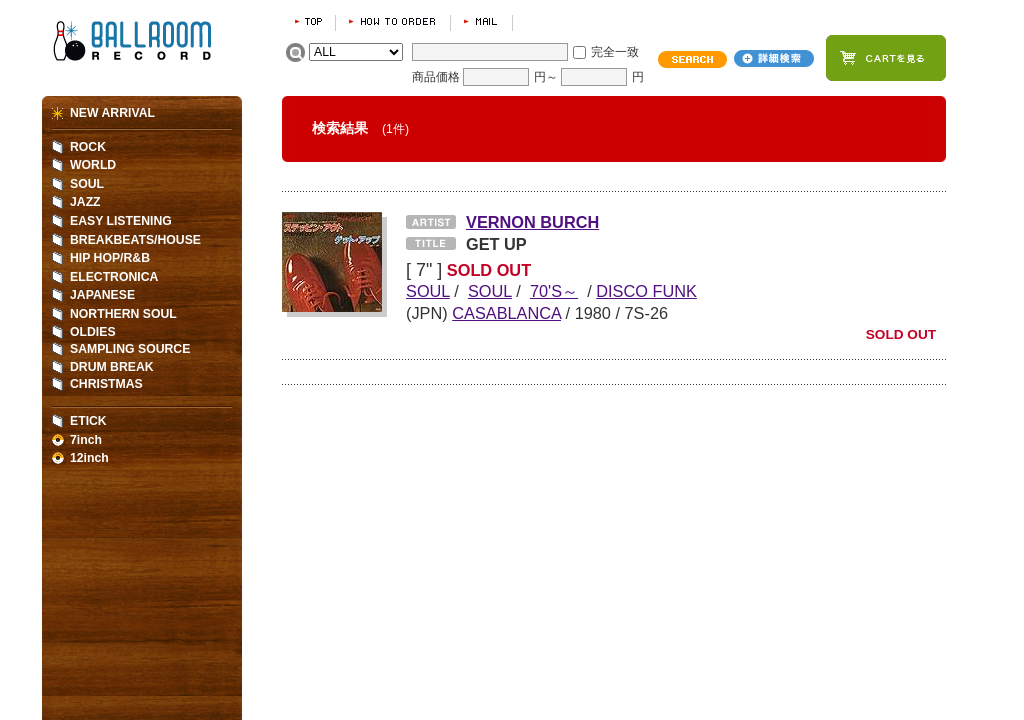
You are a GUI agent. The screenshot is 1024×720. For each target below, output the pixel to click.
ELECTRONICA (114, 277)
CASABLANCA (506, 313)
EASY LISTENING (121, 221)
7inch (86, 440)
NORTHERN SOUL (123, 314)
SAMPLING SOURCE (130, 349)
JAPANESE (102, 295)
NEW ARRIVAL (112, 113)
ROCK (88, 147)
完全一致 (615, 52)
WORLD (93, 165)
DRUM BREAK (112, 367)
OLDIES (93, 332)
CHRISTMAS (106, 384)
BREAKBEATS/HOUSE (135, 240)
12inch (89, 458)
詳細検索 (774, 58)
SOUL (87, 184)
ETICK (88, 421)
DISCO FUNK (646, 291)
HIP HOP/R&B (110, 258)
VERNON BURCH (532, 222)
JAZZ (85, 202)
